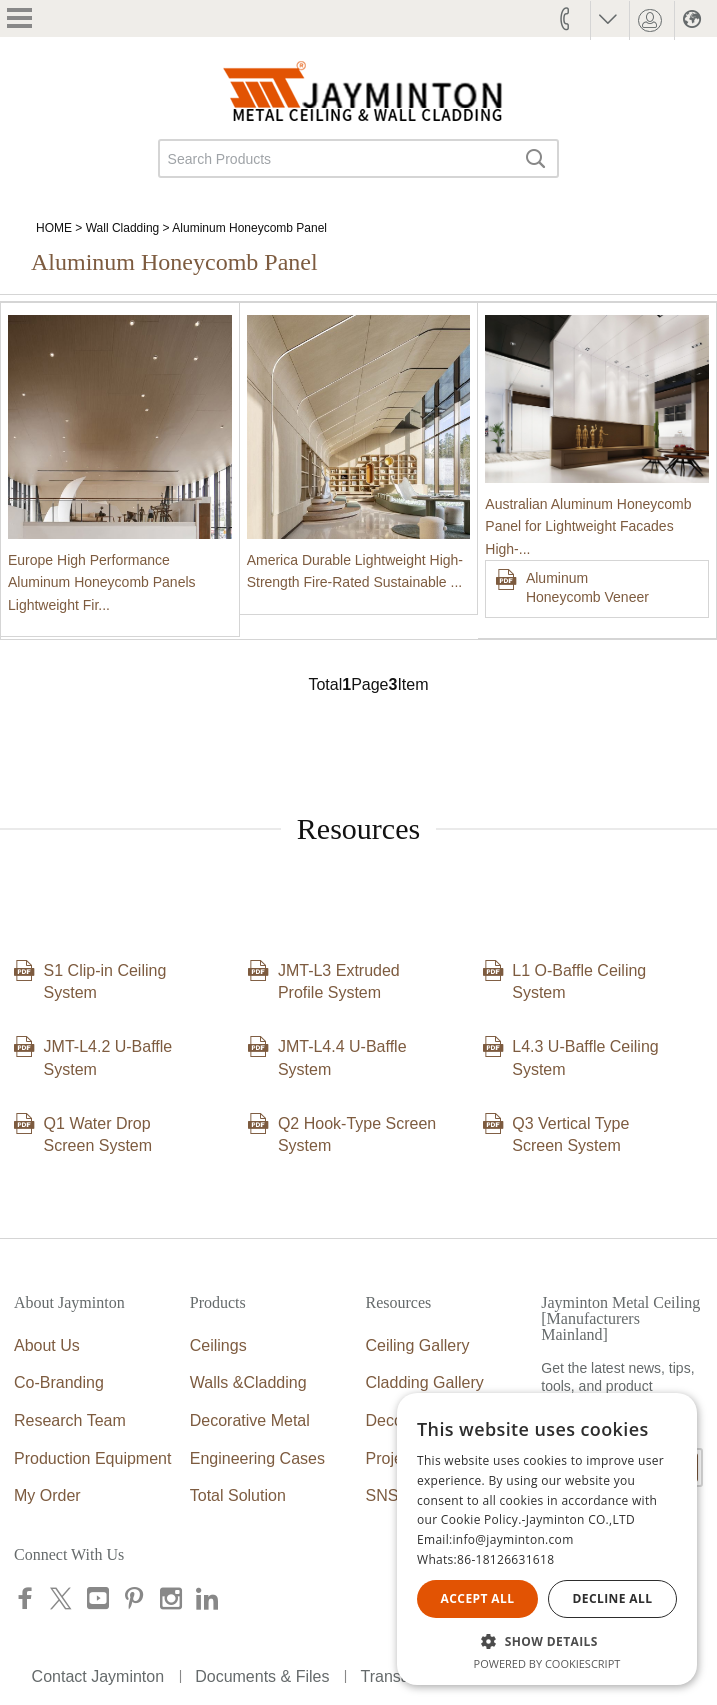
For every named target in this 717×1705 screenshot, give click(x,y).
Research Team (70, 1420)
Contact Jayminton (98, 1676)
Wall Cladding (123, 228)
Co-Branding (59, 1382)
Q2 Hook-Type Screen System (357, 1134)
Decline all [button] (613, 1598)
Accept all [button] (478, 1598)
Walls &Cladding (248, 1382)
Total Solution (238, 1495)
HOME (54, 228)
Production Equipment (92, 1458)
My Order (47, 1495)
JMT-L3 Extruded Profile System (339, 981)
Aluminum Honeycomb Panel (249, 228)
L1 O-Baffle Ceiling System (579, 981)
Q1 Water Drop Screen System (98, 1134)
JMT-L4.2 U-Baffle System (108, 1057)
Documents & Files (262, 1676)
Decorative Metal (250, 1420)
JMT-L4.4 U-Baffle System (342, 1057)
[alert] (547, 1539)
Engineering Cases (257, 1458)
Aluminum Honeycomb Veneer (587, 587)
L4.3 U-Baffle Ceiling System (585, 1057)
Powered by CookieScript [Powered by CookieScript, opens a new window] (547, 1663)
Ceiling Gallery (418, 1345)
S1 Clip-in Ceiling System (105, 981)
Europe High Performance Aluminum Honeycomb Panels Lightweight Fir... (102, 582)
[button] (547, 1641)
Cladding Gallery (425, 1382)
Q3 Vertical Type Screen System (570, 1134)
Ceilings (218, 1345)
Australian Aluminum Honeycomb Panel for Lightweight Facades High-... (588, 526)
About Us (47, 1345)
